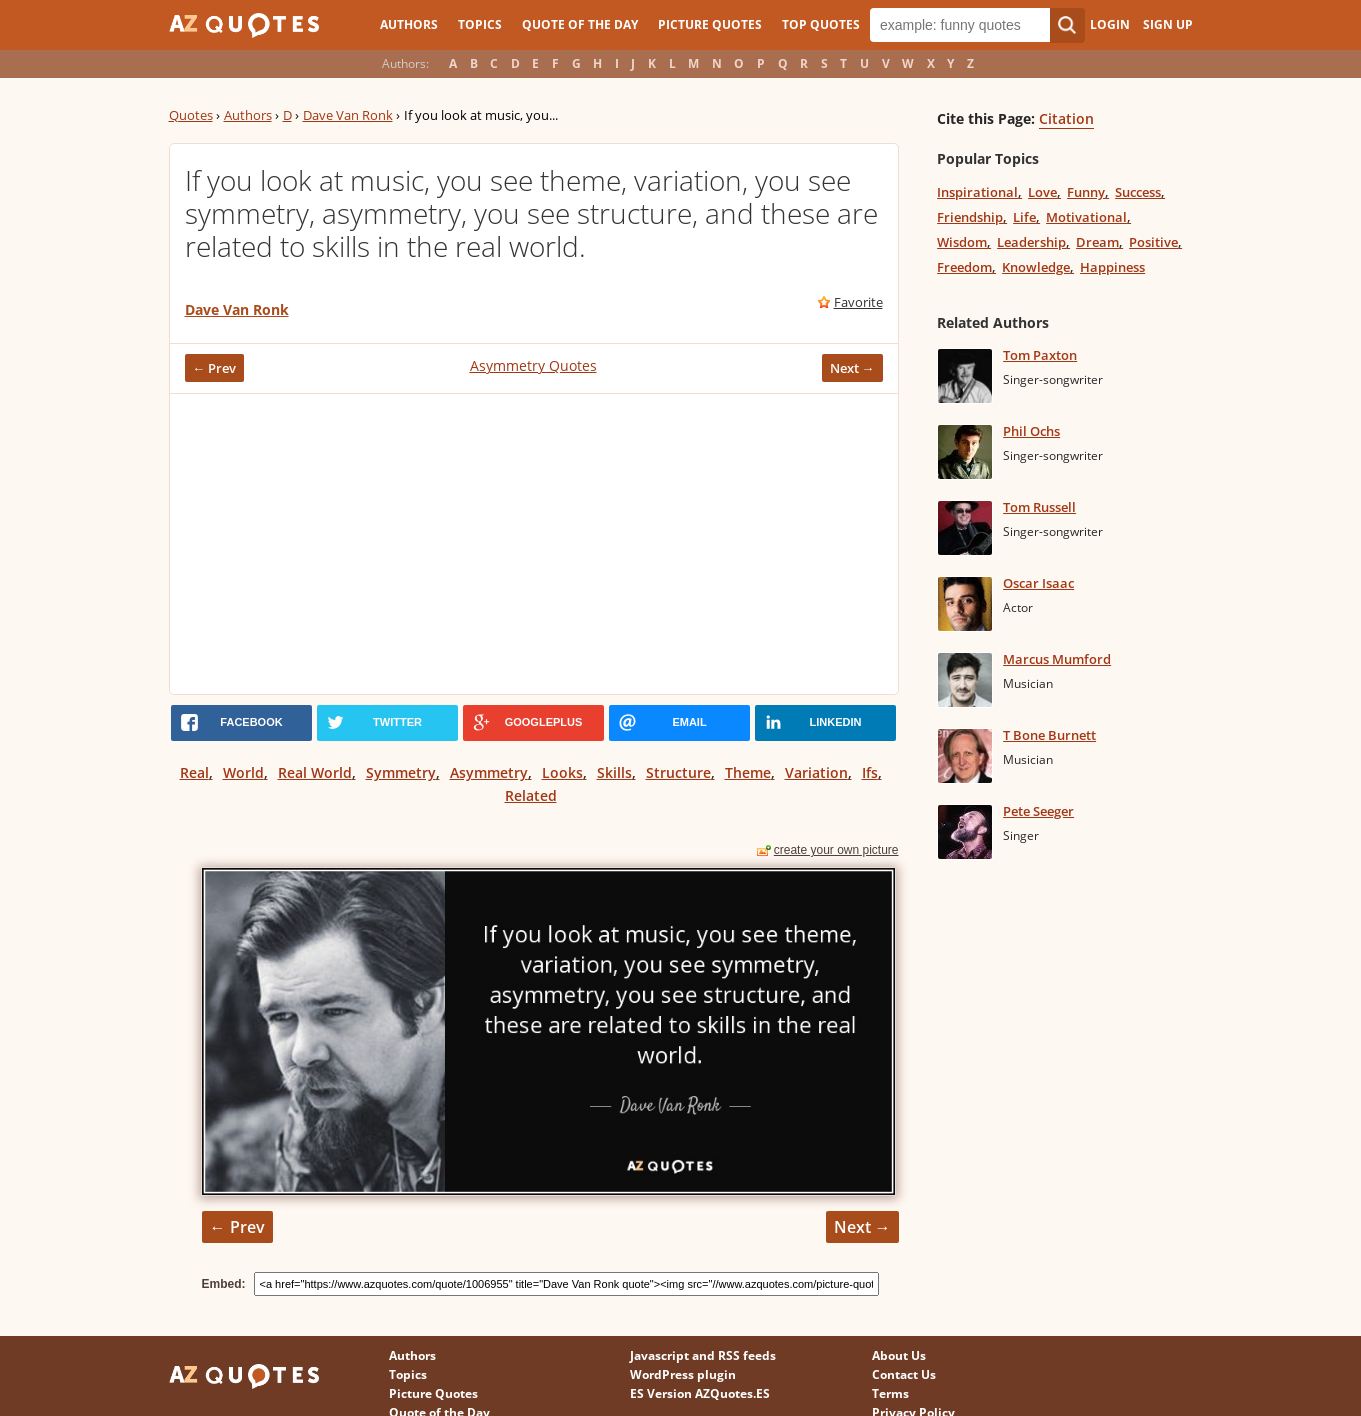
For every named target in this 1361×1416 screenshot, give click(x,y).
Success (1138, 192)
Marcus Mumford (1057, 659)
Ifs (870, 772)
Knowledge (1036, 267)
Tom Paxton (1040, 355)
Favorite (858, 302)
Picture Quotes (710, 24)
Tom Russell (1039, 507)
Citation (1066, 118)
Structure (678, 772)
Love (1042, 192)
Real (194, 772)
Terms (890, 1393)
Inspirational (977, 192)
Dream (1097, 242)
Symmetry (401, 772)
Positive (1153, 242)
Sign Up (1168, 24)
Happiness (1112, 267)
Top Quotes (821, 24)
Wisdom (962, 242)
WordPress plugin (683, 1374)
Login (1110, 24)
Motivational (1086, 217)
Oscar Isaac (1038, 583)
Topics (480, 24)
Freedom (964, 267)
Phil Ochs (1031, 431)
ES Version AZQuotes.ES (700, 1393)
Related (531, 795)
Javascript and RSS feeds (703, 1355)
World (243, 772)
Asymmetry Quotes (533, 365)
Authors (409, 24)
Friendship (970, 217)
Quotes (191, 115)
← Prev (215, 368)
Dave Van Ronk (348, 115)
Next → (852, 368)
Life (1024, 217)
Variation (816, 772)
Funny (1086, 192)
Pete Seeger (1038, 811)
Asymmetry (489, 772)
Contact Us (904, 1374)
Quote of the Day (580, 24)
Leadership (1031, 242)
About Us (899, 1355)
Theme (748, 772)
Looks (562, 772)
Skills (614, 772)
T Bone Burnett (1049, 735)
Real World (315, 772)
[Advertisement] (534, 544)
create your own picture (836, 850)
